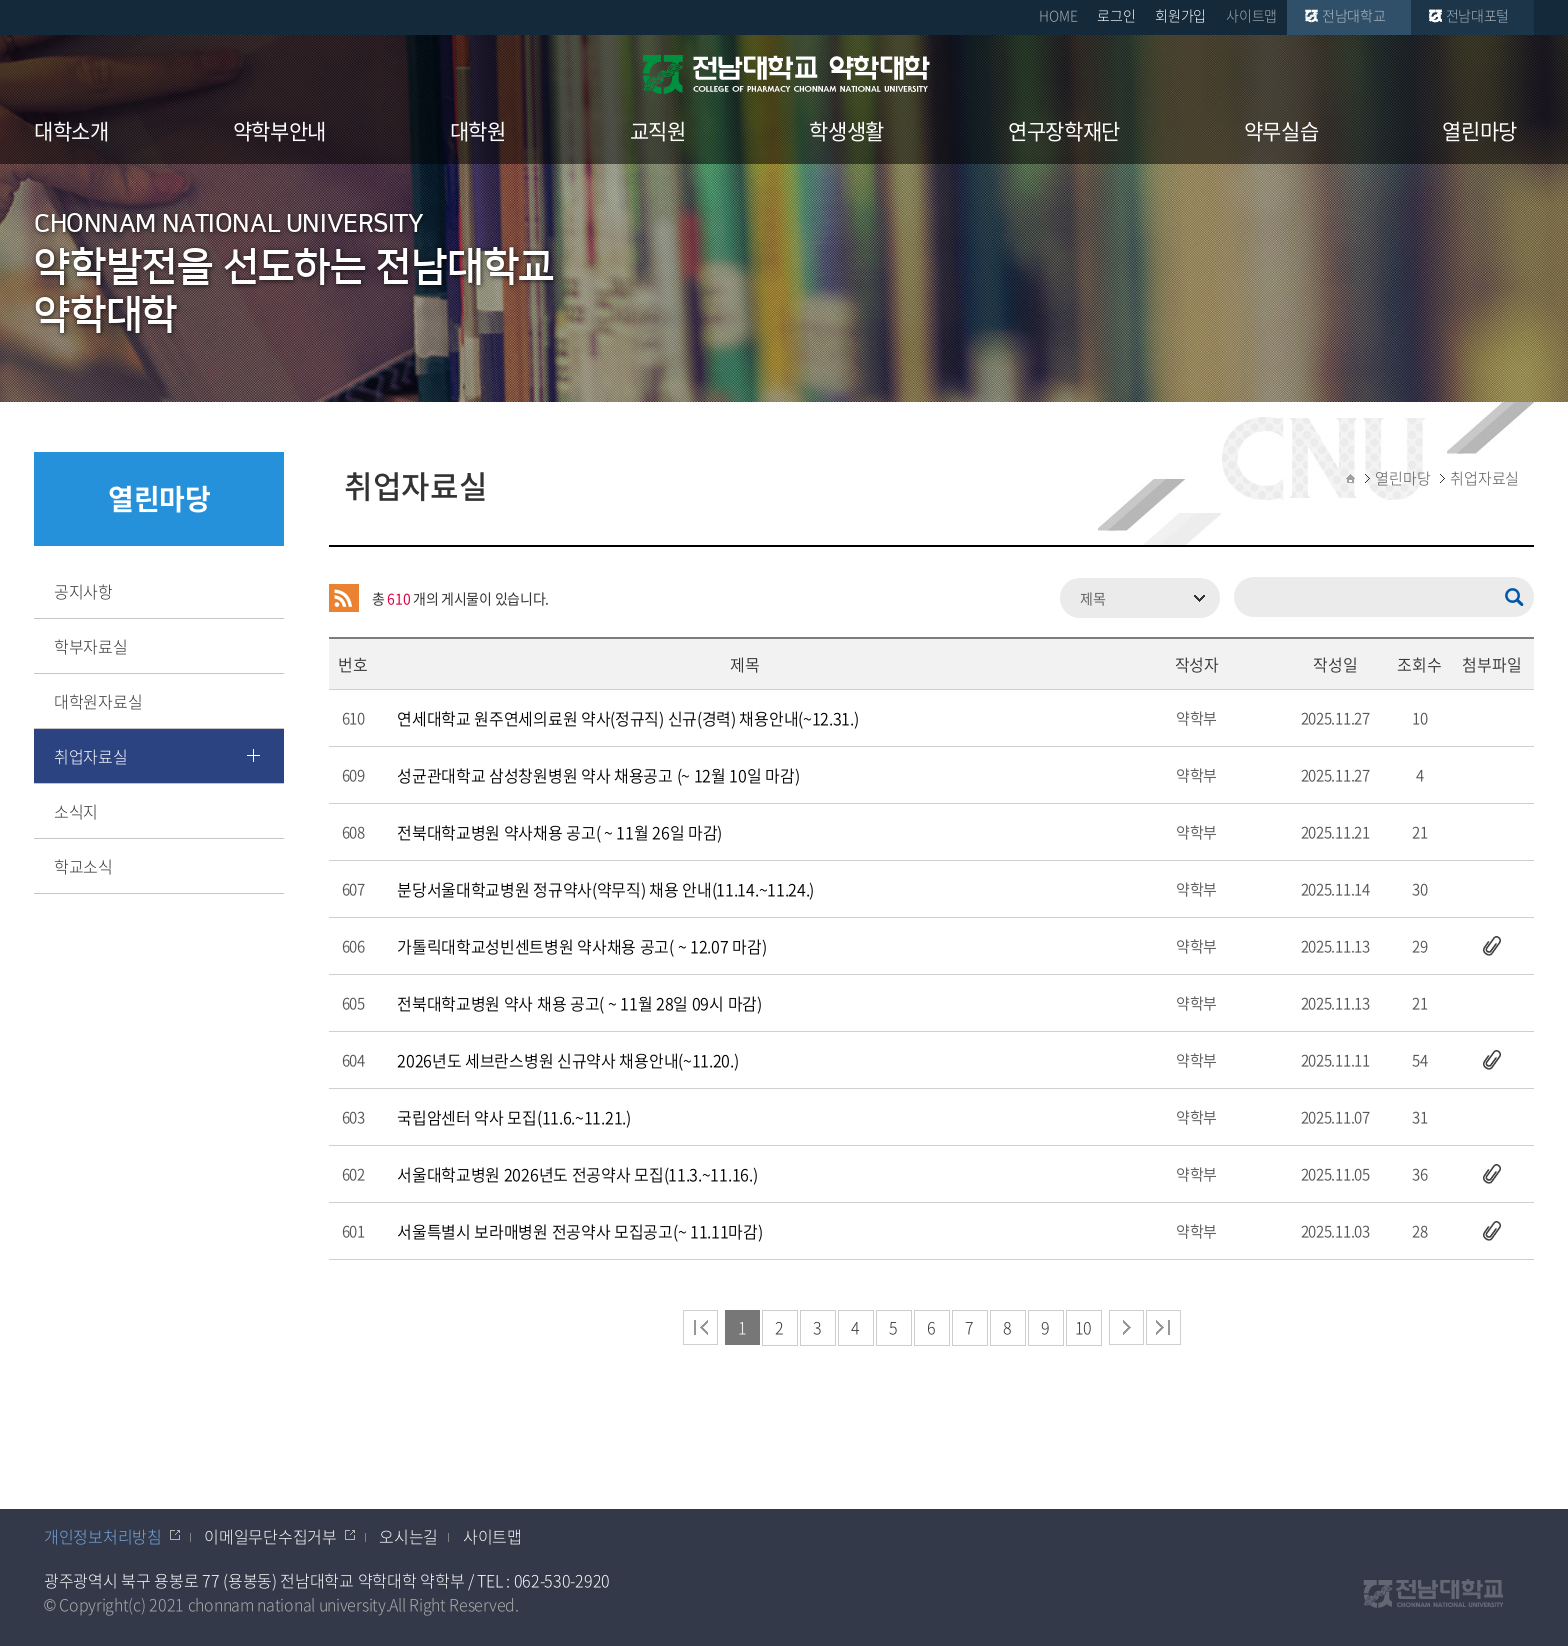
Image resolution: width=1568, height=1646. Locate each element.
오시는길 (408, 1536)
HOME (1058, 15)
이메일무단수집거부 (270, 1536)
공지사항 (83, 591)
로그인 (1116, 15)
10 (1083, 1327)
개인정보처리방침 (103, 1536)
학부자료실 (91, 646)
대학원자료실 (98, 701)
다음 (1126, 1327)
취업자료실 (91, 756)
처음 (700, 1327)
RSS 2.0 (344, 598)
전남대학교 (1354, 15)
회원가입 (1180, 15)
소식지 (76, 811)
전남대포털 (1478, 15)
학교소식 (83, 866)
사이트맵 (1251, 15)
